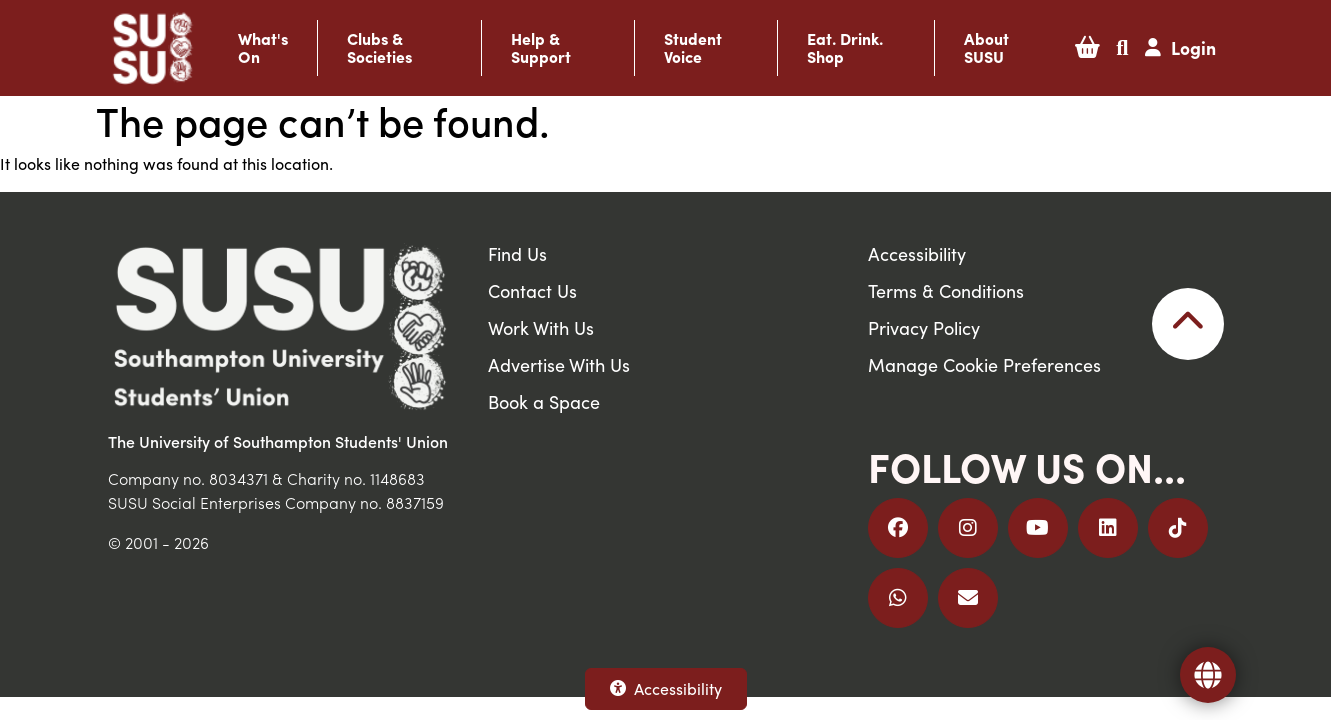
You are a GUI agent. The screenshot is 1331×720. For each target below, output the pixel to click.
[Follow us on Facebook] (898, 528)
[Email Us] (968, 598)
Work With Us (541, 327)
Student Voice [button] (693, 48)
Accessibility (666, 688)
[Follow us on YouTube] (1038, 528)
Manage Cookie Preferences (984, 364)
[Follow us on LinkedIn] (1108, 528)
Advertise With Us (559, 364)
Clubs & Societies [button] (379, 48)
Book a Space (544, 401)
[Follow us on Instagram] (968, 528)
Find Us (517, 253)
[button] (1087, 48)
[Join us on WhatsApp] (898, 598)
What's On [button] (263, 48)
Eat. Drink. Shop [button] (845, 48)
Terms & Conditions (946, 290)
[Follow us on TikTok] (1178, 528)
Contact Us (532, 290)
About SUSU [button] (986, 48)
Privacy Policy (924, 327)
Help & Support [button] (541, 48)
